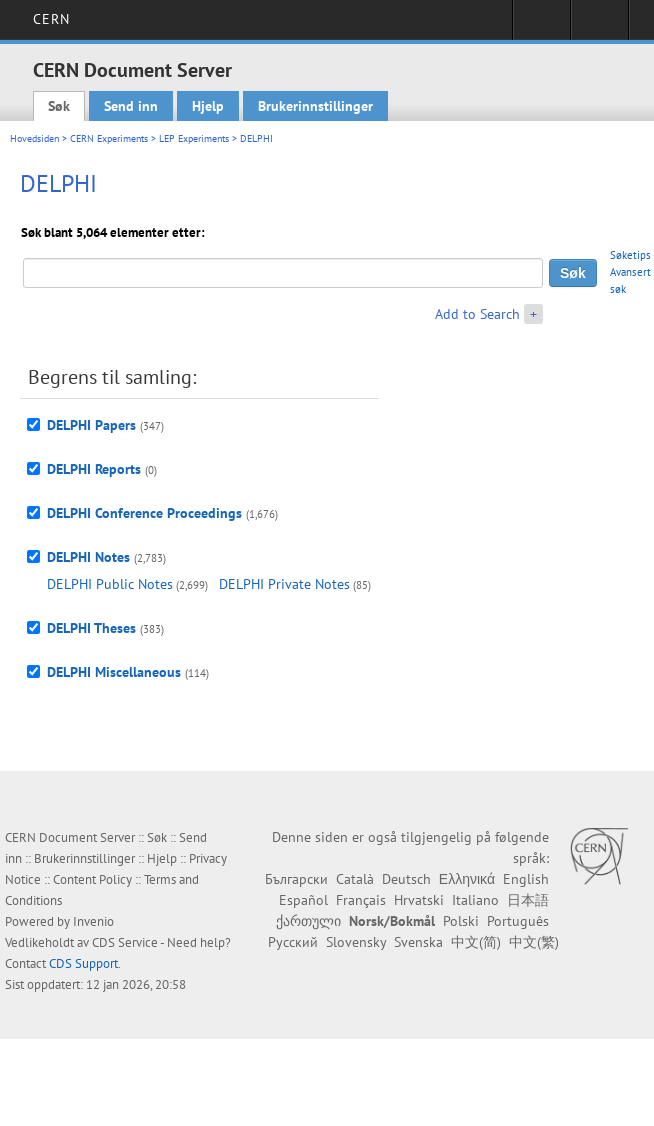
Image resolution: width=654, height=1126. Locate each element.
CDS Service (125, 942)
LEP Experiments (194, 138)
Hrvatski (419, 900)
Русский (293, 942)
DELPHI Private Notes (284, 584)
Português (518, 921)
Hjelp (208, 106)
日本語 (528, 900)
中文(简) (476, 942)
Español (303, 900)
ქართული (308, 921)
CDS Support (83, 963)
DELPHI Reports (94, 469)
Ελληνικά (467, 879)
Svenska (418, 942)
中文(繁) (534, 942)
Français (361, 900)
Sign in (541, 26)
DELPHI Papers (91, 425)
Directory (599, 26)
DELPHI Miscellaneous (114, 672)
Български (296, 879)
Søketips (630, 255)
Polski (461, 921)
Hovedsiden (34, 138)
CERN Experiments (109, 138)
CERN (51, 19)
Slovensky (356, 942)
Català (355, 879)
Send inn (131, 106)
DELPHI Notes (88, 557)
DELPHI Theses (91, 628)
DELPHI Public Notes (110, 584)
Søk (59, 106)
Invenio (93, 921)
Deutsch (406, 879)
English (526, 879)
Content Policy (92, 879)
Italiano (475, 900)
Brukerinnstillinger (315, 106)
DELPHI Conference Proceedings (144, 513)
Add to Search (477, 314)
